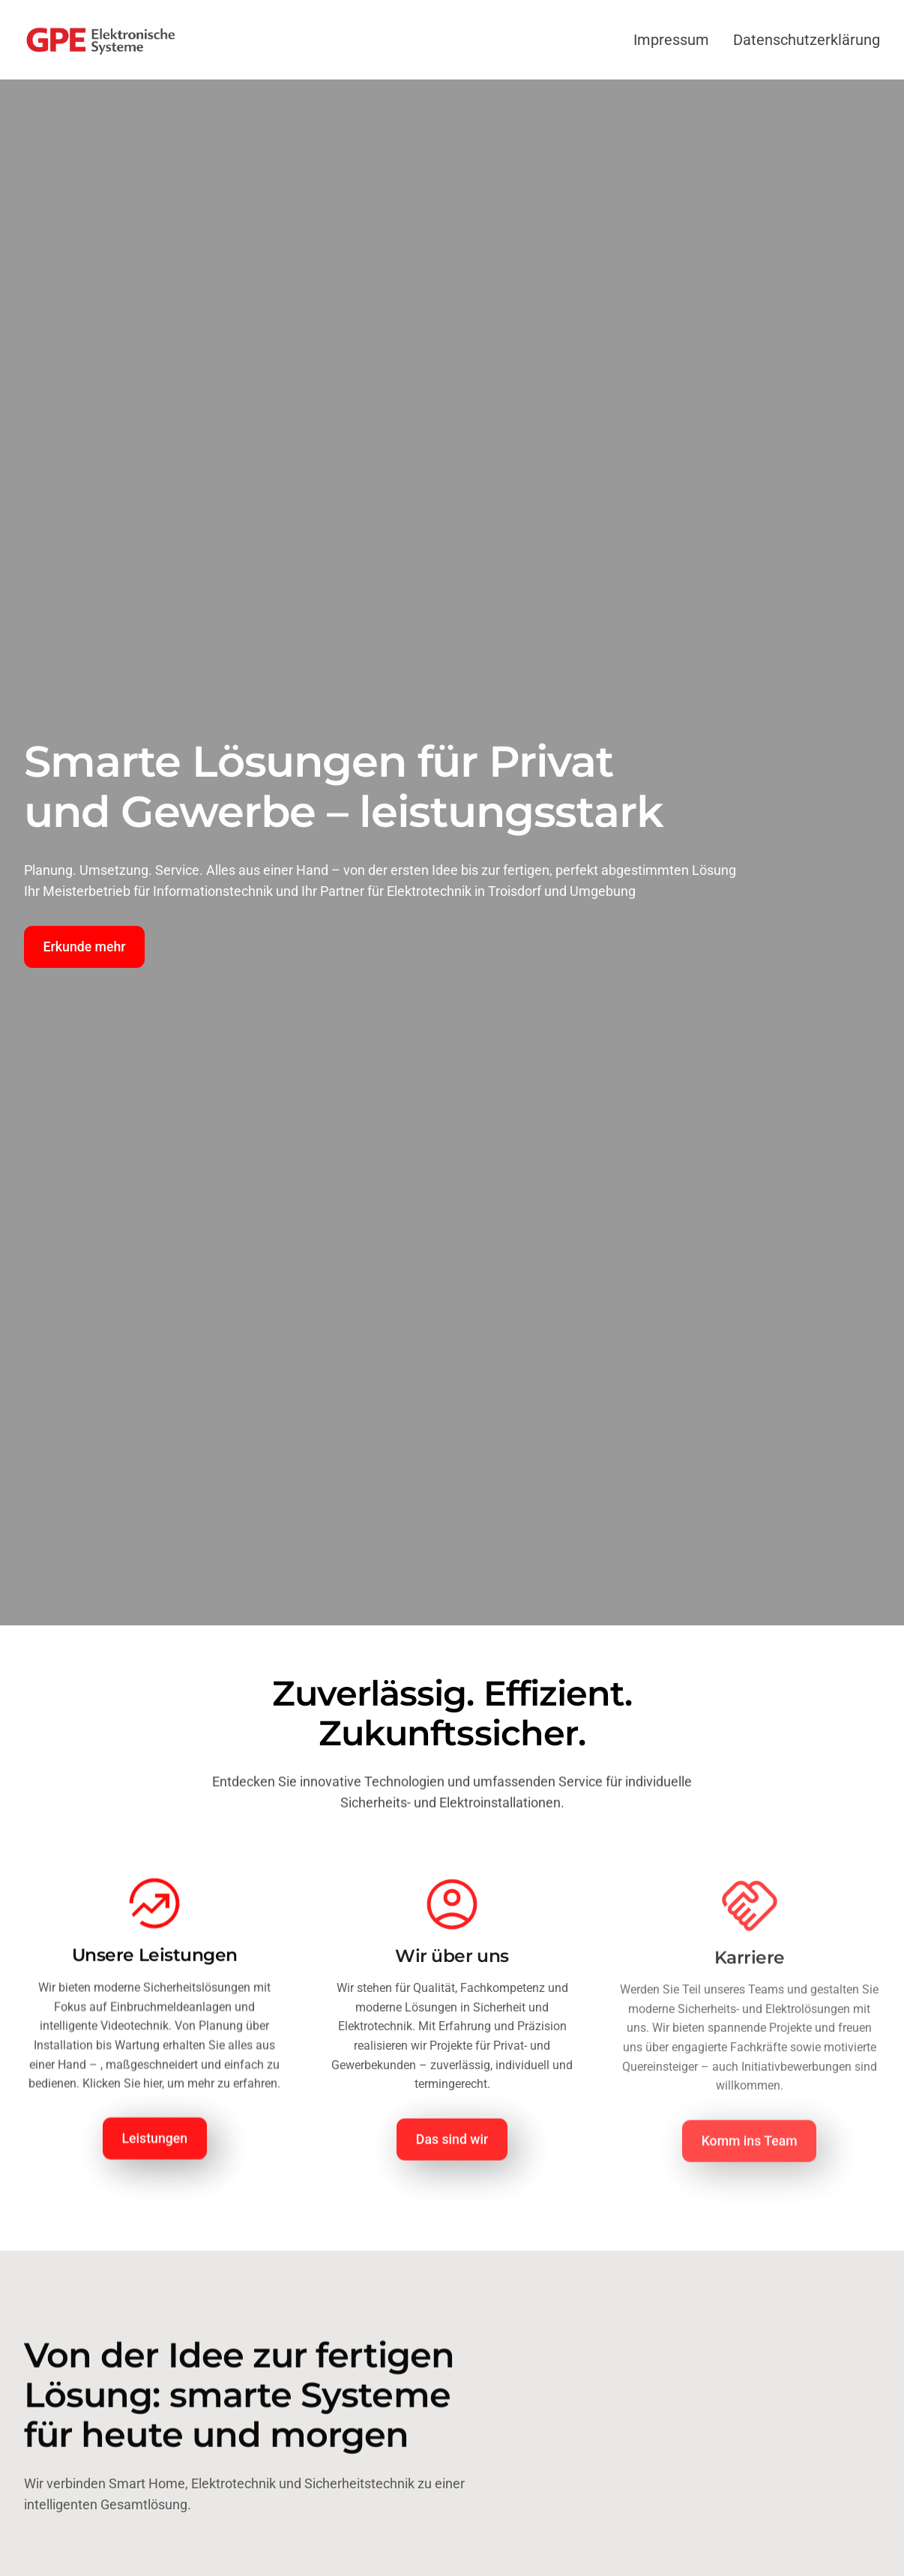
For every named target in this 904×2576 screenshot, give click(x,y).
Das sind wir (452, 2146)
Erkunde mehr (84, 946)
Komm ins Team (750, 2150)
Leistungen (155, 2144)
